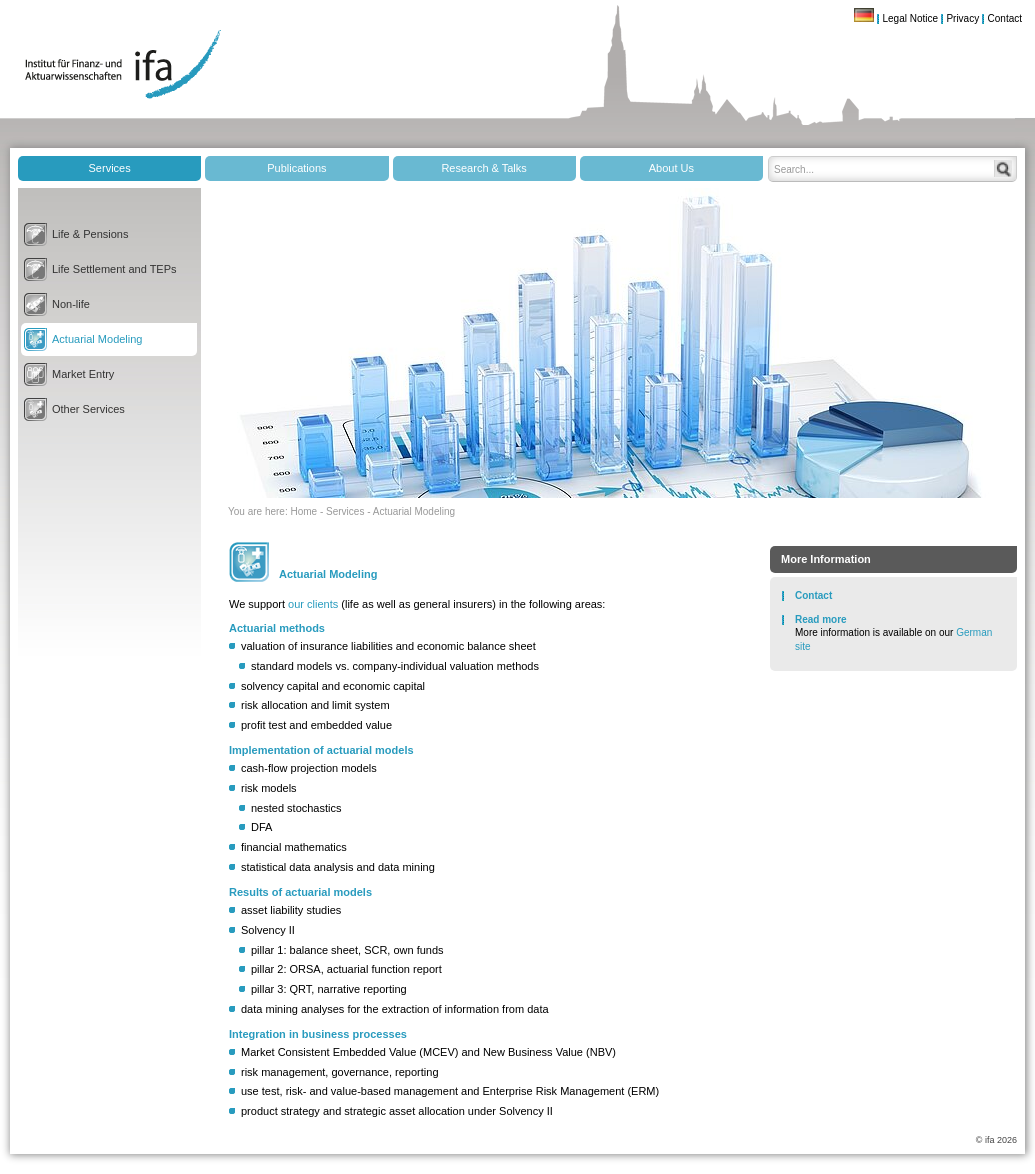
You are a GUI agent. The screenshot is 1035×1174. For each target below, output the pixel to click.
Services (110, 168)
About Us (671, 168)
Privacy (962, 18)
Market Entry (83, 374)
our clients (313, 604)
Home (303, 511)
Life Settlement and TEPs (114, 269)
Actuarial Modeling (97, 339)
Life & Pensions (90, 234)
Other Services (88, 409)
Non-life (71, 304)
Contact (1005, 18)
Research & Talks (483, 168)
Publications (296, 168)
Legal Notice (910, 18)
